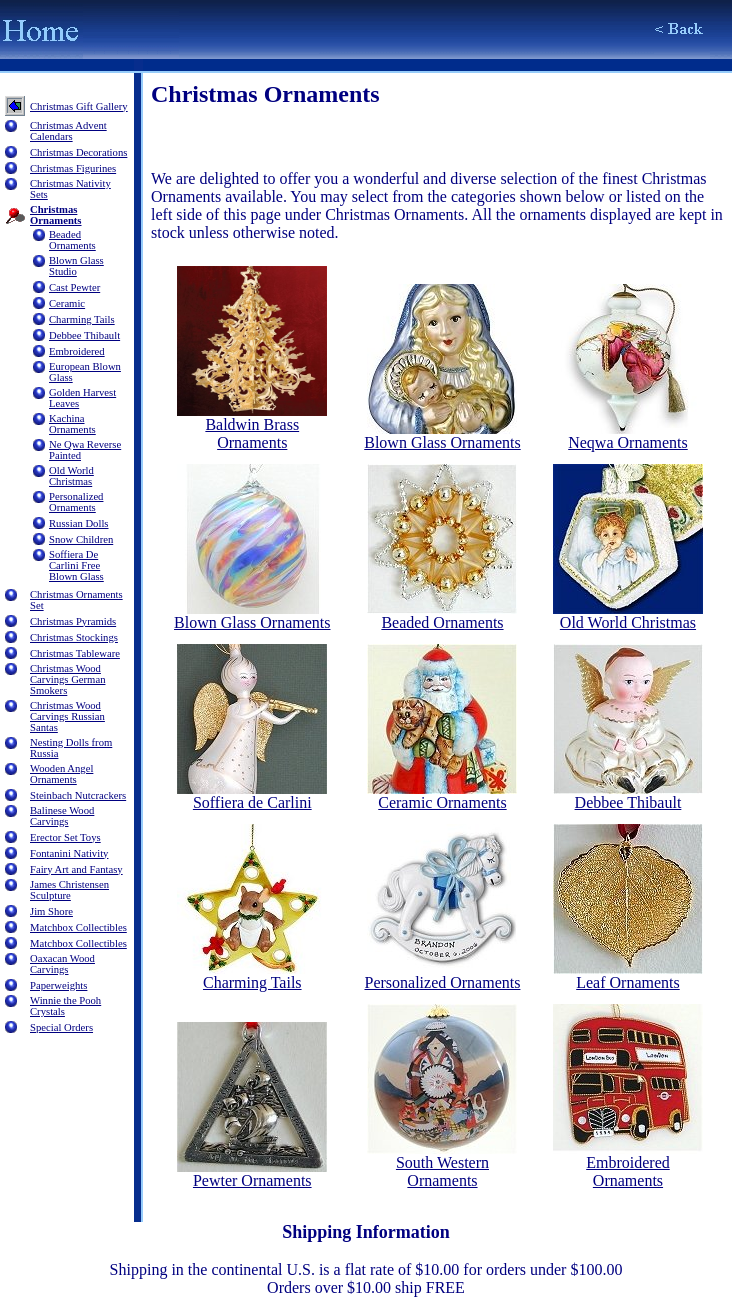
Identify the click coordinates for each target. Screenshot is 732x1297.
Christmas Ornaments (56, 215)
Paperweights (58, 985)
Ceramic (67, 303)
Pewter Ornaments (252, 1173)
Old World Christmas (71, 476)
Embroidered (77, 351)
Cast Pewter (74, 287)
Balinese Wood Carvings (62, 816)
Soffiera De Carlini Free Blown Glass (76, 565)
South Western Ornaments (442, 1164)
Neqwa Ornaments (628, 435)
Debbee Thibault (84, 335)
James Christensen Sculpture (69, 890)
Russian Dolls (79, 523)
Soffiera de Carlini (252, 795)
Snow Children (81, 539)
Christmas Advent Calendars (68, 131)
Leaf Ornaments (628, 975)
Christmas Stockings (74, 637)
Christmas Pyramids (73, 621)
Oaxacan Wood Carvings (62, 964)
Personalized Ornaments (76, 502)
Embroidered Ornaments (628, 1164)
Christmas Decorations (78, 152)
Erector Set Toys (65, 837)
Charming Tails (82, 319)
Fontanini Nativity (69, 853)
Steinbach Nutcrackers (78, 795)
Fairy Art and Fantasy (76, 869)
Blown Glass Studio (76, 266)
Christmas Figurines (73, 168)
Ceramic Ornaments (442, 795)
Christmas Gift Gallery (79, 106)
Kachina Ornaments (72, 424)
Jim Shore (51, 911)
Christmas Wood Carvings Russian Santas (67, 716)
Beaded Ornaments (72, 240)
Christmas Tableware (75, 653)
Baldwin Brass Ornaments (252, 426)
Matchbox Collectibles (78, 927)
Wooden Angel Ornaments (61, 774)
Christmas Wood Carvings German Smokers (67, 679)
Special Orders (61, 1027)
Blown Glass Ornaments (442, 435)
